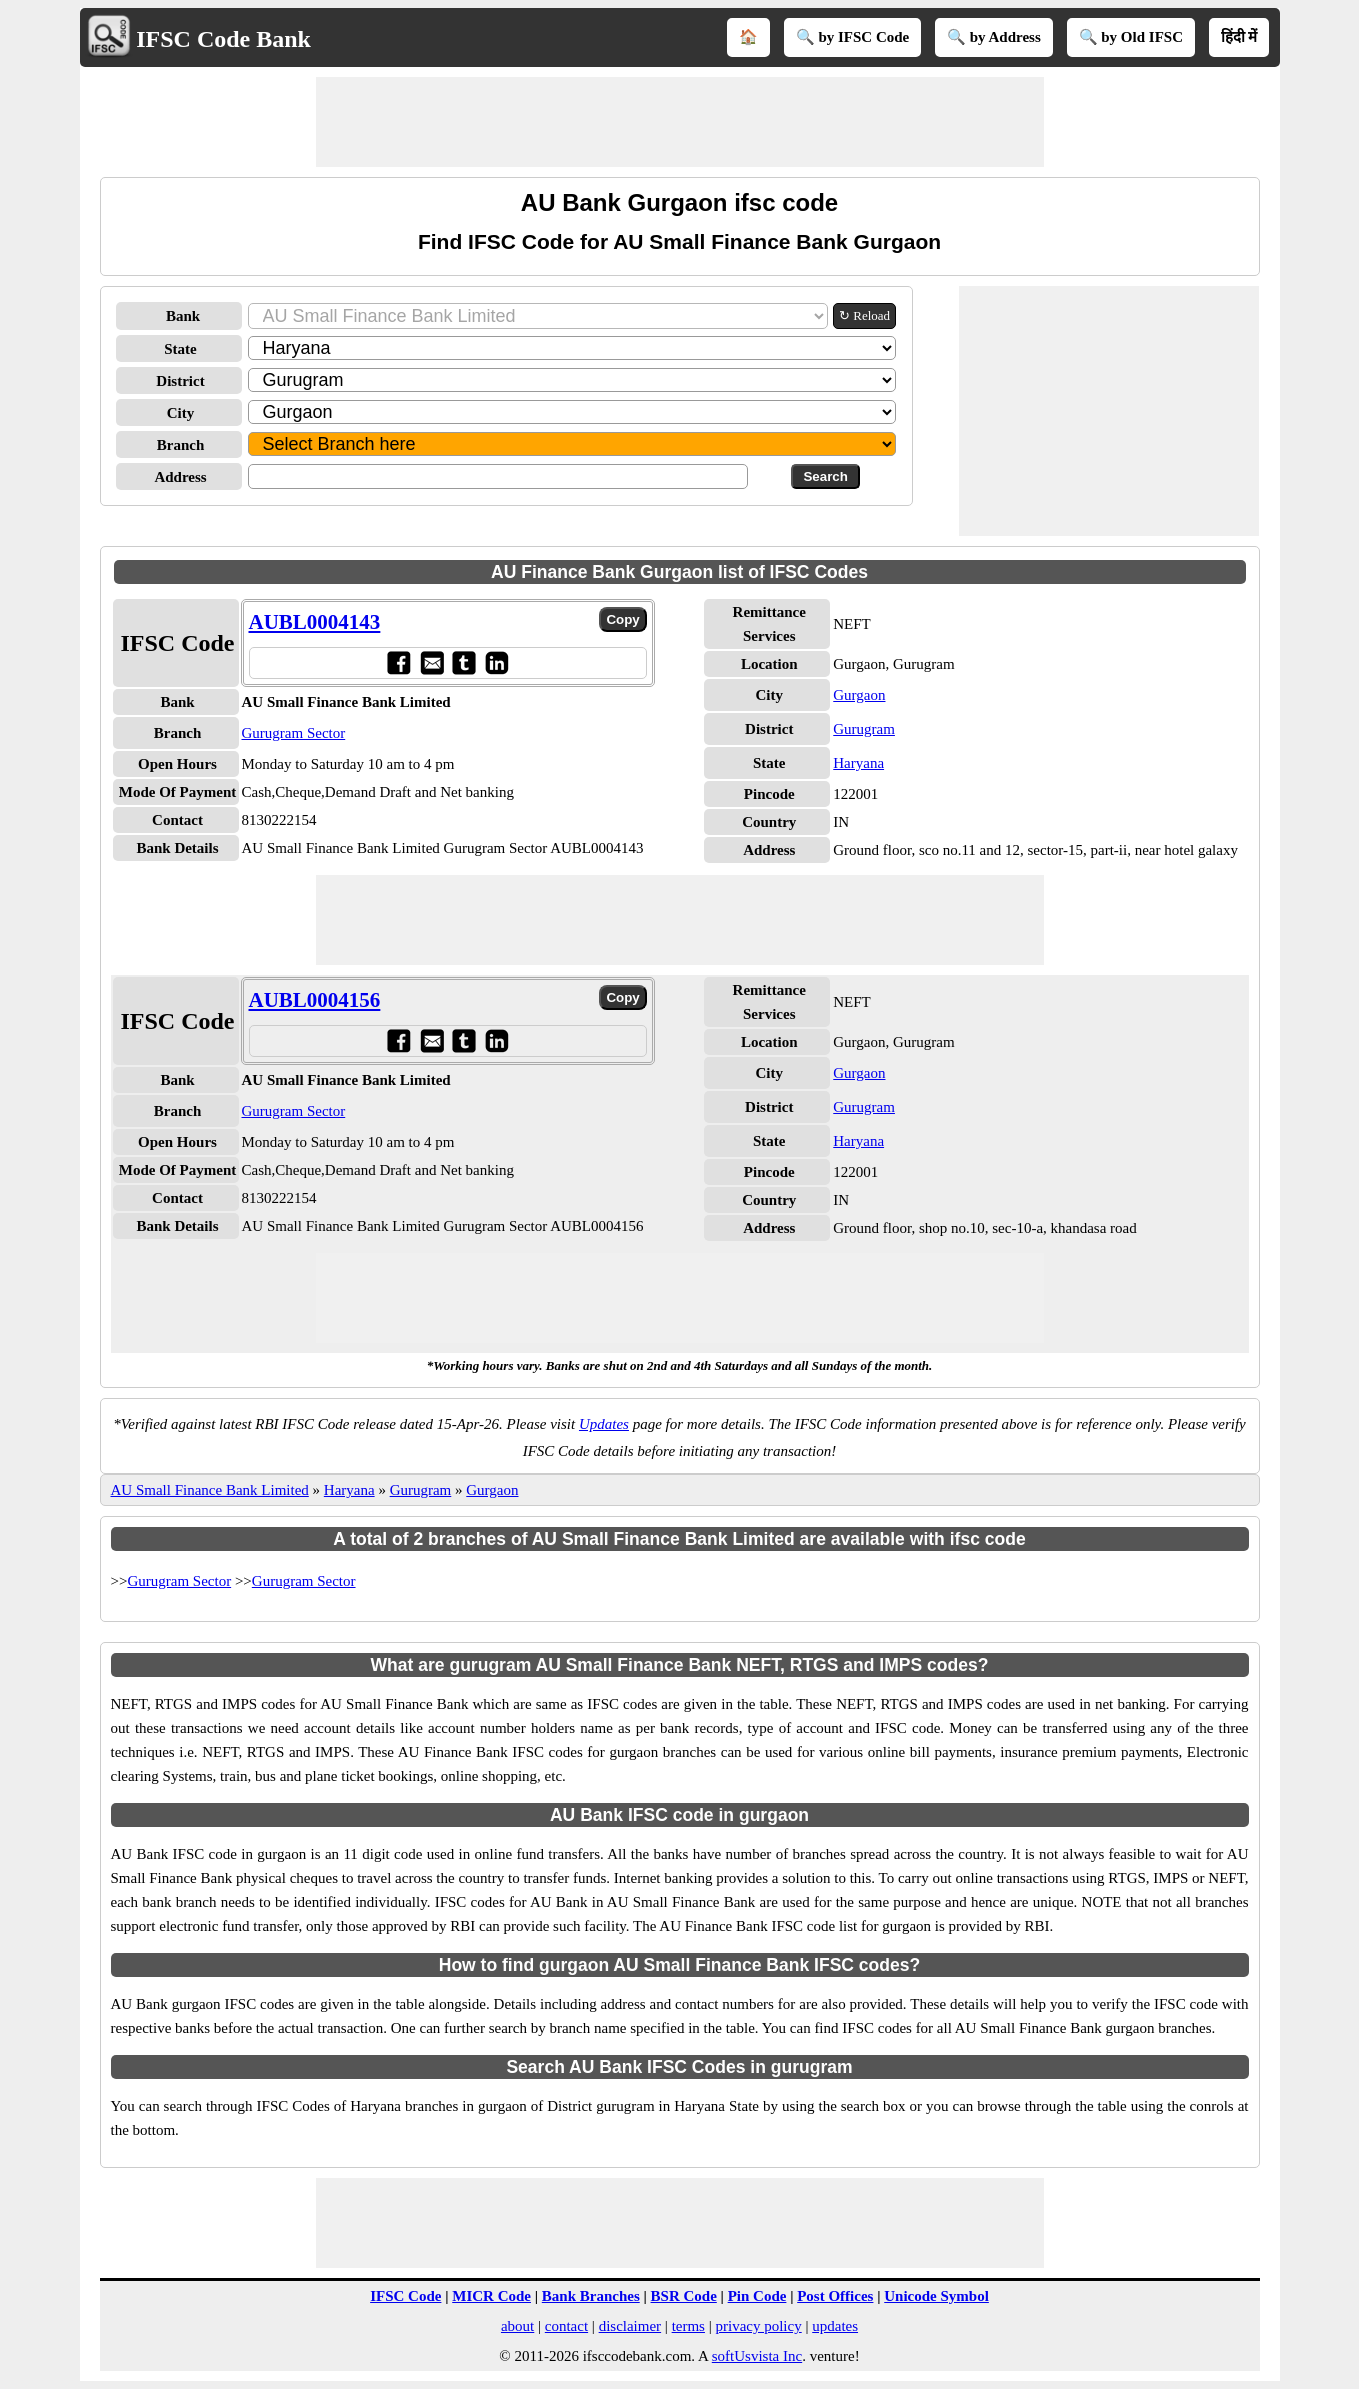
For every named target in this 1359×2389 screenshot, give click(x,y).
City (181, 413)
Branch (181, 445)
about (517, 2326)
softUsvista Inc (757, 2356)
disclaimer (630, 2326)
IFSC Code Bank (223, 39)
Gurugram (864, 729)
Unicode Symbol (936, 2296)
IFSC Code (405, 2296)
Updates (604, 1424)
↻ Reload (864, 315)
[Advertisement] (680, 122)
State (180, 349)
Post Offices (835, 2296)
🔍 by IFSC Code (853, 37)
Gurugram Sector (294, 733)
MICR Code (491, 2296)
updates (835, 2326)
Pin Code (757, 2296)
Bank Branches (591, 2296)
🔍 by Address (994, 37)
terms (688, 2326)
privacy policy (758, 2326)
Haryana (858, 763)
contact (566, 2326)
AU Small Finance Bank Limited (210, 1490)
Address (180, 477)
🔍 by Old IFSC (1131, 37)
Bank (183, 316)
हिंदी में (1239, 37)
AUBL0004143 (315, 622)
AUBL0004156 (315, 1000)
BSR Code (684, 2296)
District (180, 381)
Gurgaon (859, 695)
